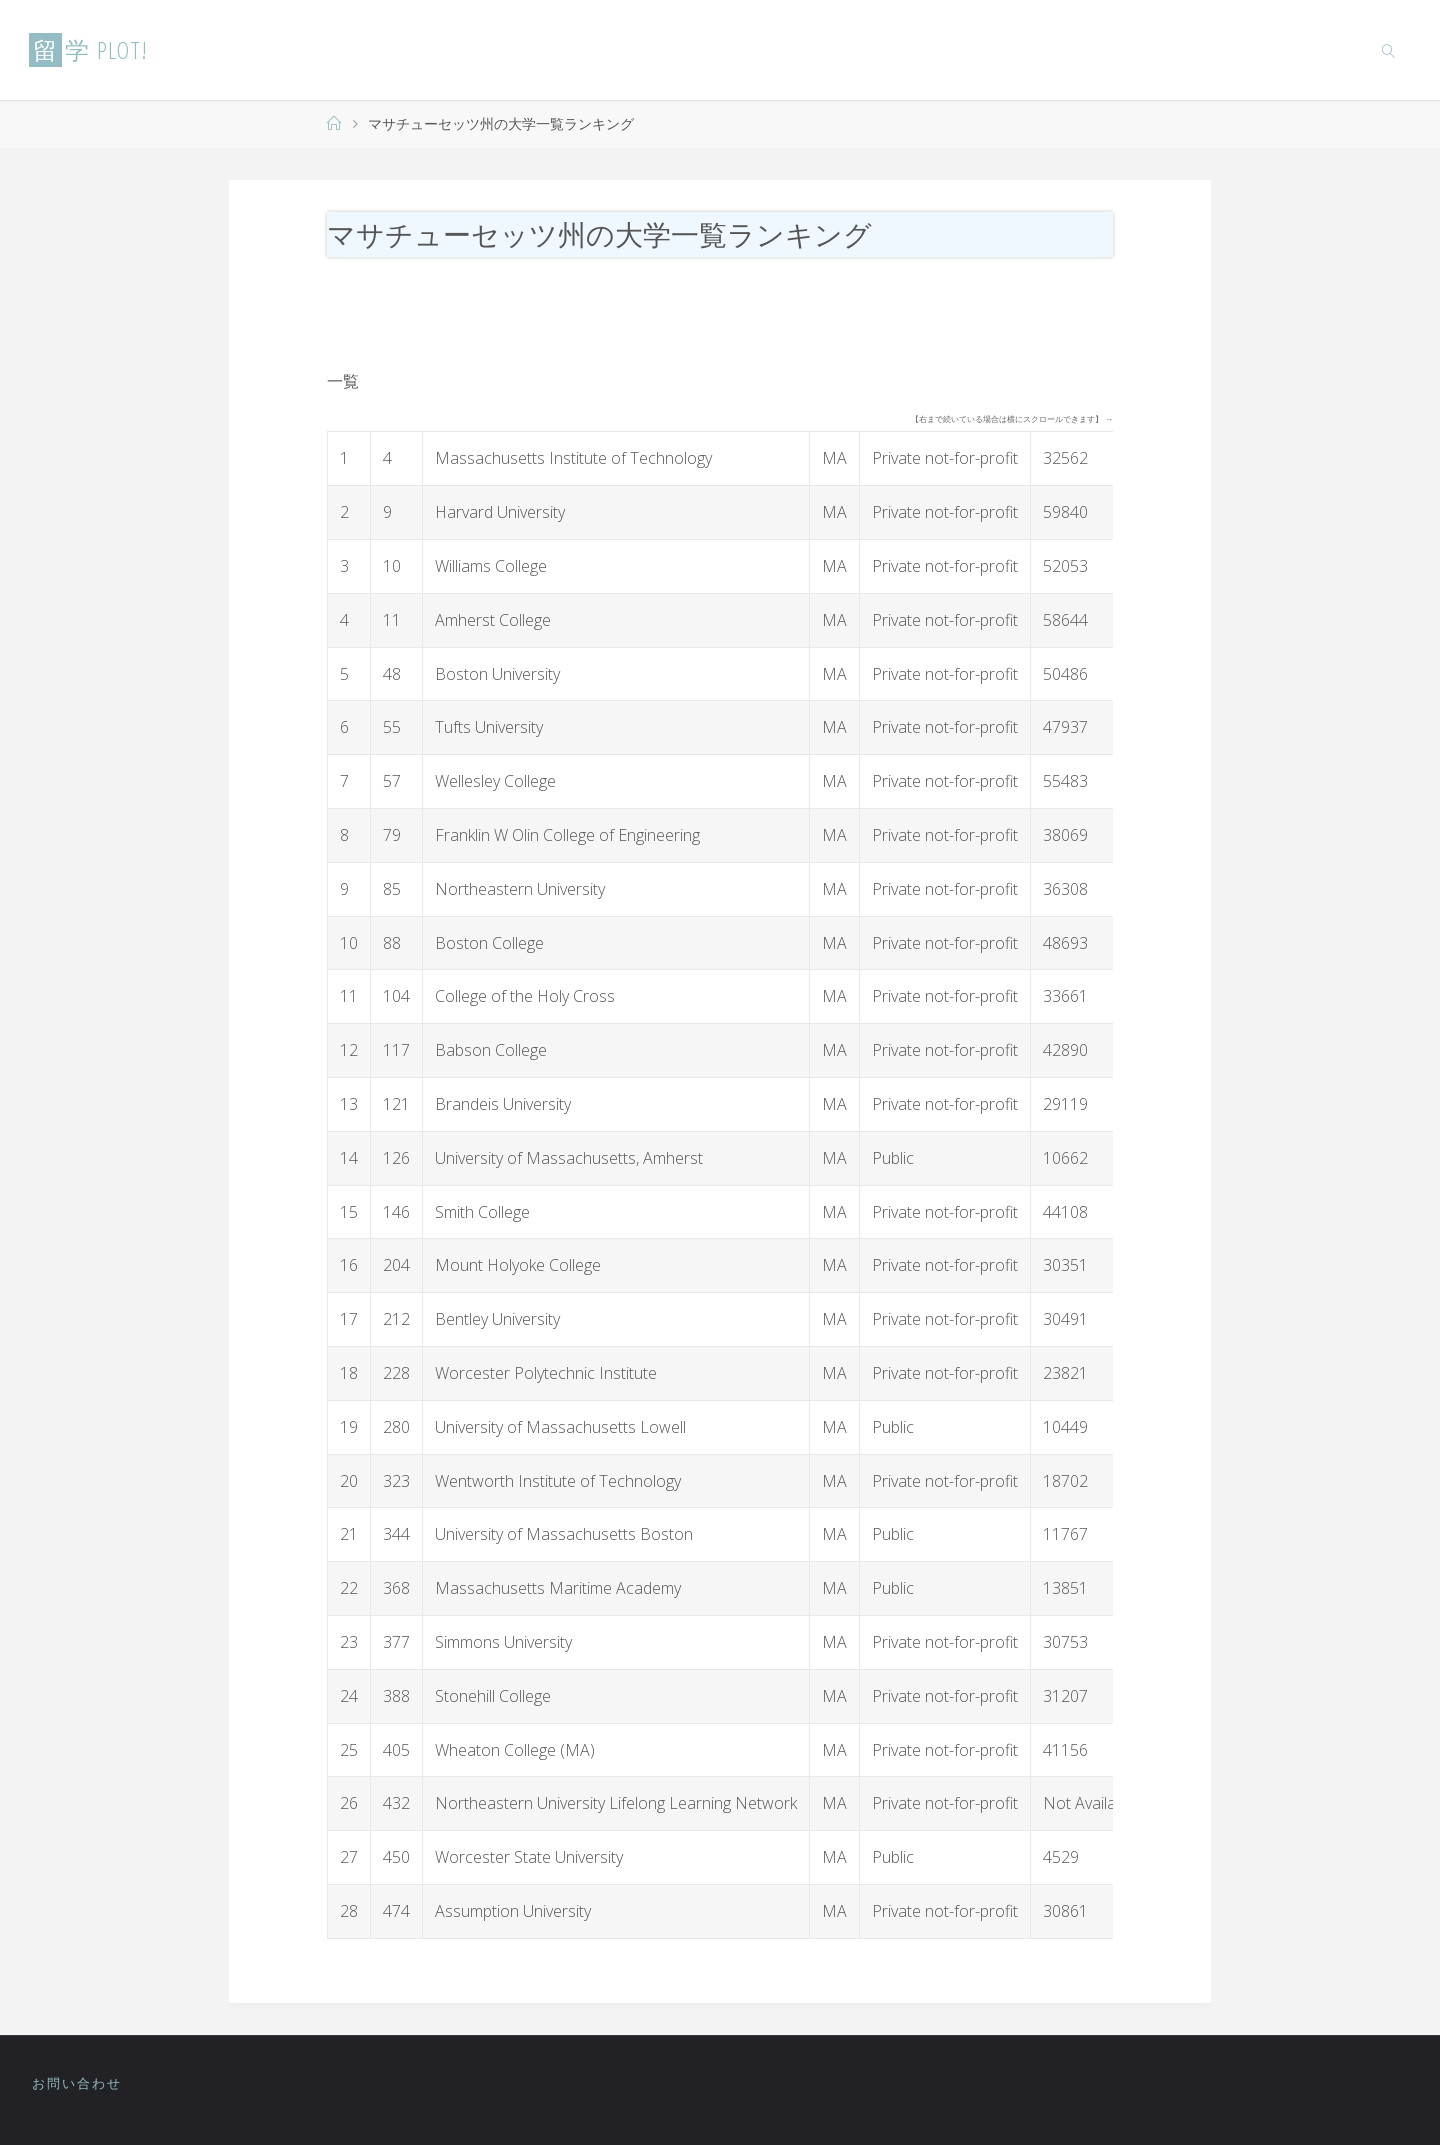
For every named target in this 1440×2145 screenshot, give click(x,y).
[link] (1389, 50)
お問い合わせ (77, 2083)
